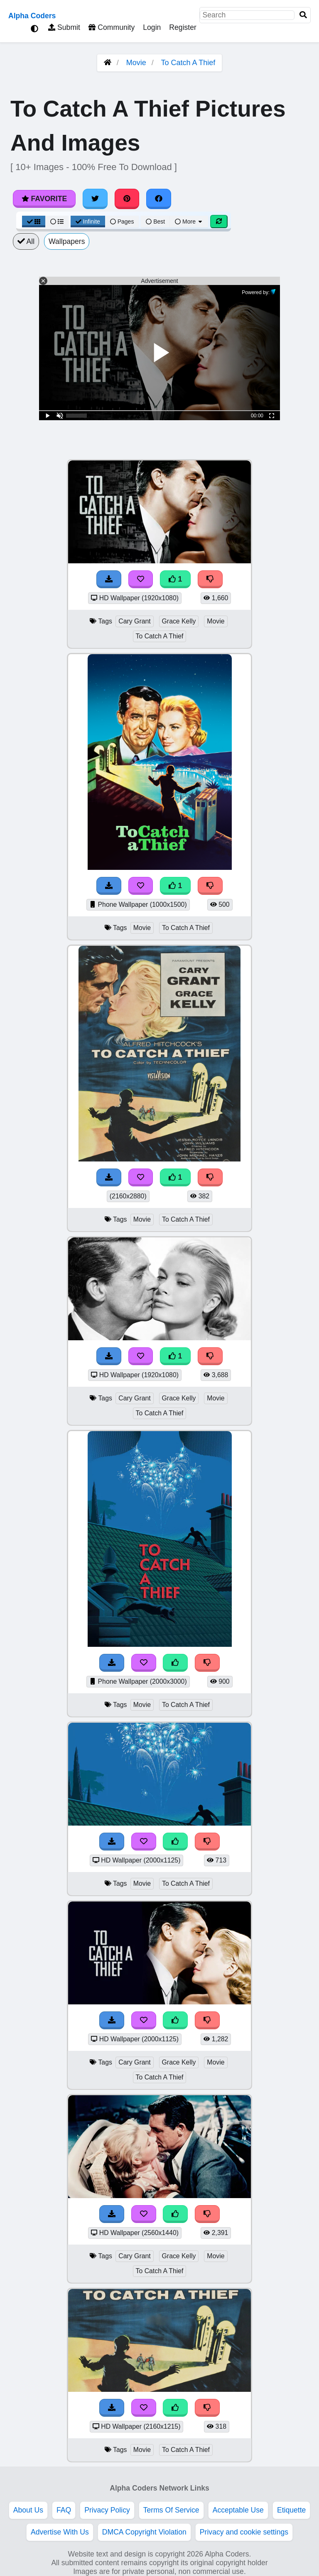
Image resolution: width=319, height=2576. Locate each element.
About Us (28, 2510)
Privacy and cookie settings (244, 2532)
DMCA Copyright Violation (144, 2532)
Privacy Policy (107, 2510)
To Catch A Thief (188, 62)
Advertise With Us (60, 2532)
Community (111, 27)
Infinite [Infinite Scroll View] (88, 221)
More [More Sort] (189, 221)
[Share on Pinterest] (127, 199)
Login (152, 27)
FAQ (63, 2510)
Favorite (44, 199)
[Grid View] (33, 221)
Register (182, 27)
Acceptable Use (238, 2510)
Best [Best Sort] (155, 221)
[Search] (303, 15)
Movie (136, 62)
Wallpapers (67, 241)
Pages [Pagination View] (122, 221)
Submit (64, 27)
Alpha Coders (32, 16)
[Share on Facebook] (158, 199)
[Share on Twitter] (95, 199)
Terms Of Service (171, 2510)
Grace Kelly (179, 621)
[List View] (57, 221)
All (25, 241)
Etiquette (291, 2510)
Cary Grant (134, 621)
